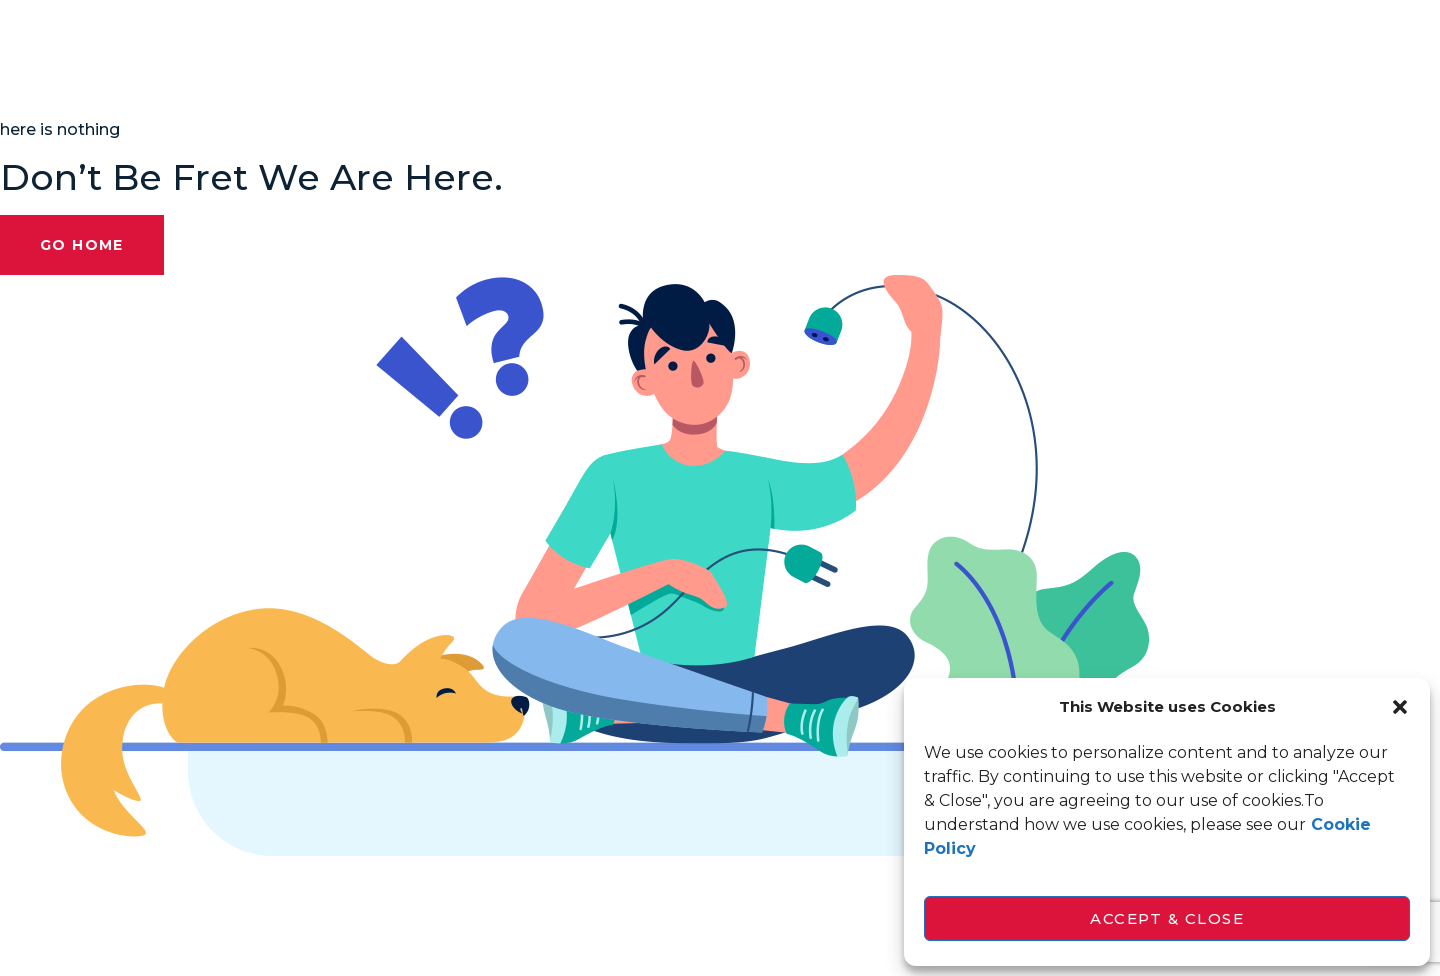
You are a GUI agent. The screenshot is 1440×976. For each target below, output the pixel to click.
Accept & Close (1167, 918)
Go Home (82, 245)
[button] (1400, 707)
